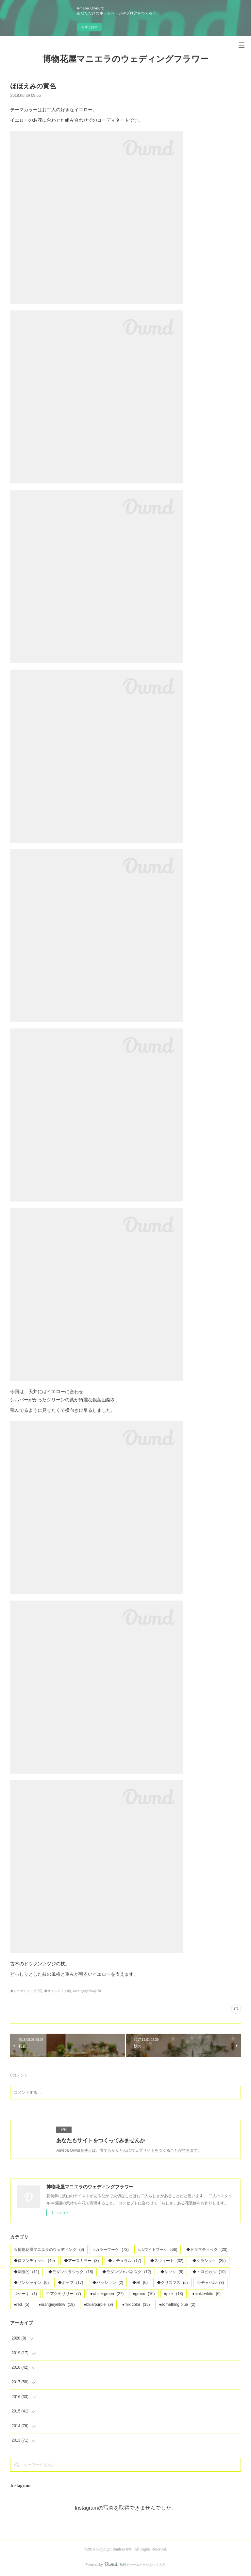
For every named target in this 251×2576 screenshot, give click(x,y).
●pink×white (206, 2293)
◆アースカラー (81, 2260)
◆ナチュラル (124, 2260)
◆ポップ (70, 2282)
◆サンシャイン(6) (57, 1991)
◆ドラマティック (206, 2249)
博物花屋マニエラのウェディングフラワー (125, 59)
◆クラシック (209, 2260)
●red (21, 2304)
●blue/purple (98, 2304)
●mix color (136, 2304)
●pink (173, 2293)
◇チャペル (210, 2282)
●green (144, 2293)
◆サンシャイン (31, 2282)
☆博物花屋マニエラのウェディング (49, 2249)
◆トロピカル (209, 2271)
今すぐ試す (89, 27)
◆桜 (140, 2282)
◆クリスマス (172, 2282)
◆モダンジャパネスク (126, 2271)
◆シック (172, 2271)
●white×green (107, 2293)
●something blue (177, 2304)
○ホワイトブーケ (157, 2249)
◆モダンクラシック (70, 2271)
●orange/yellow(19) (87, 1991)
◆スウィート (166, 2260)
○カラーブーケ (111, 2249)
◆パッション (108, 2282)
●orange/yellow (57, 2304)
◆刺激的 (26, 2271)
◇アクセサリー (63, 2293)
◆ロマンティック (34, 2260)
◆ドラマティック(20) (26, 1991)
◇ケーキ (25, 2293)
